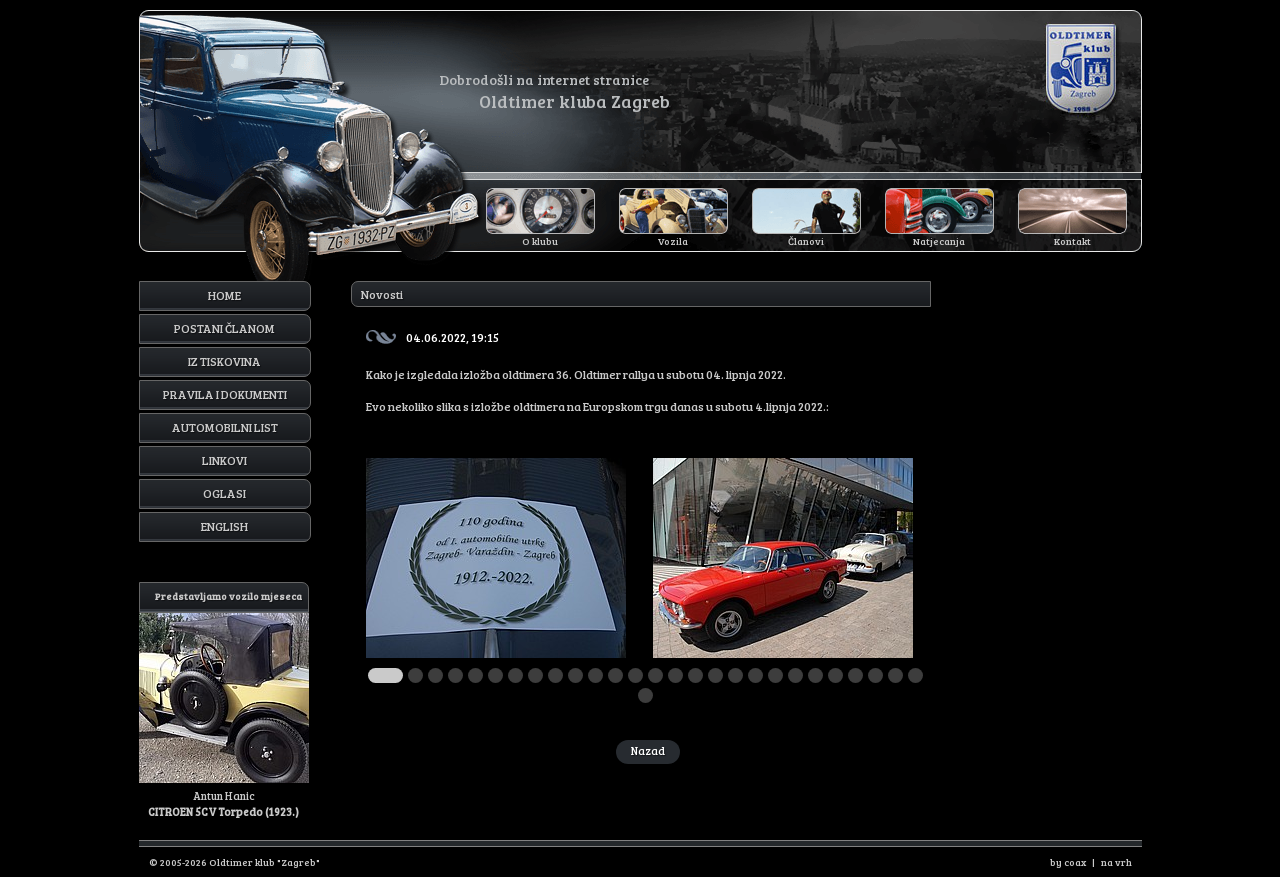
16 (695, 675)
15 (675, 675)
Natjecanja (939, 241)
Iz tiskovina (224, 361)
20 (775, 675)
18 (735, 675)
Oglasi (224, 493)
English (224, 526)
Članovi (806, 241)
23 (835, 675)
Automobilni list (225, 427)
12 (615, 675)
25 (875, 675)
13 (635, 675)
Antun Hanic (224, 700)
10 (575, 675)
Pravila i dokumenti (225, 394)
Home (224, 295)
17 (715, 675)
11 (595, 675)
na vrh (1116, 862)
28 (645, 695)
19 (755, 675)
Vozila (673, 241)
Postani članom (224, 328)
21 (795, 675)
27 (915, 675)
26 (895, 675)
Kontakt (1072, 241)
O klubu (540, 241)
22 (815, 675)
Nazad (648, 750)
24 (855, 675)
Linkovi (224, 460)
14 (655, 675)
